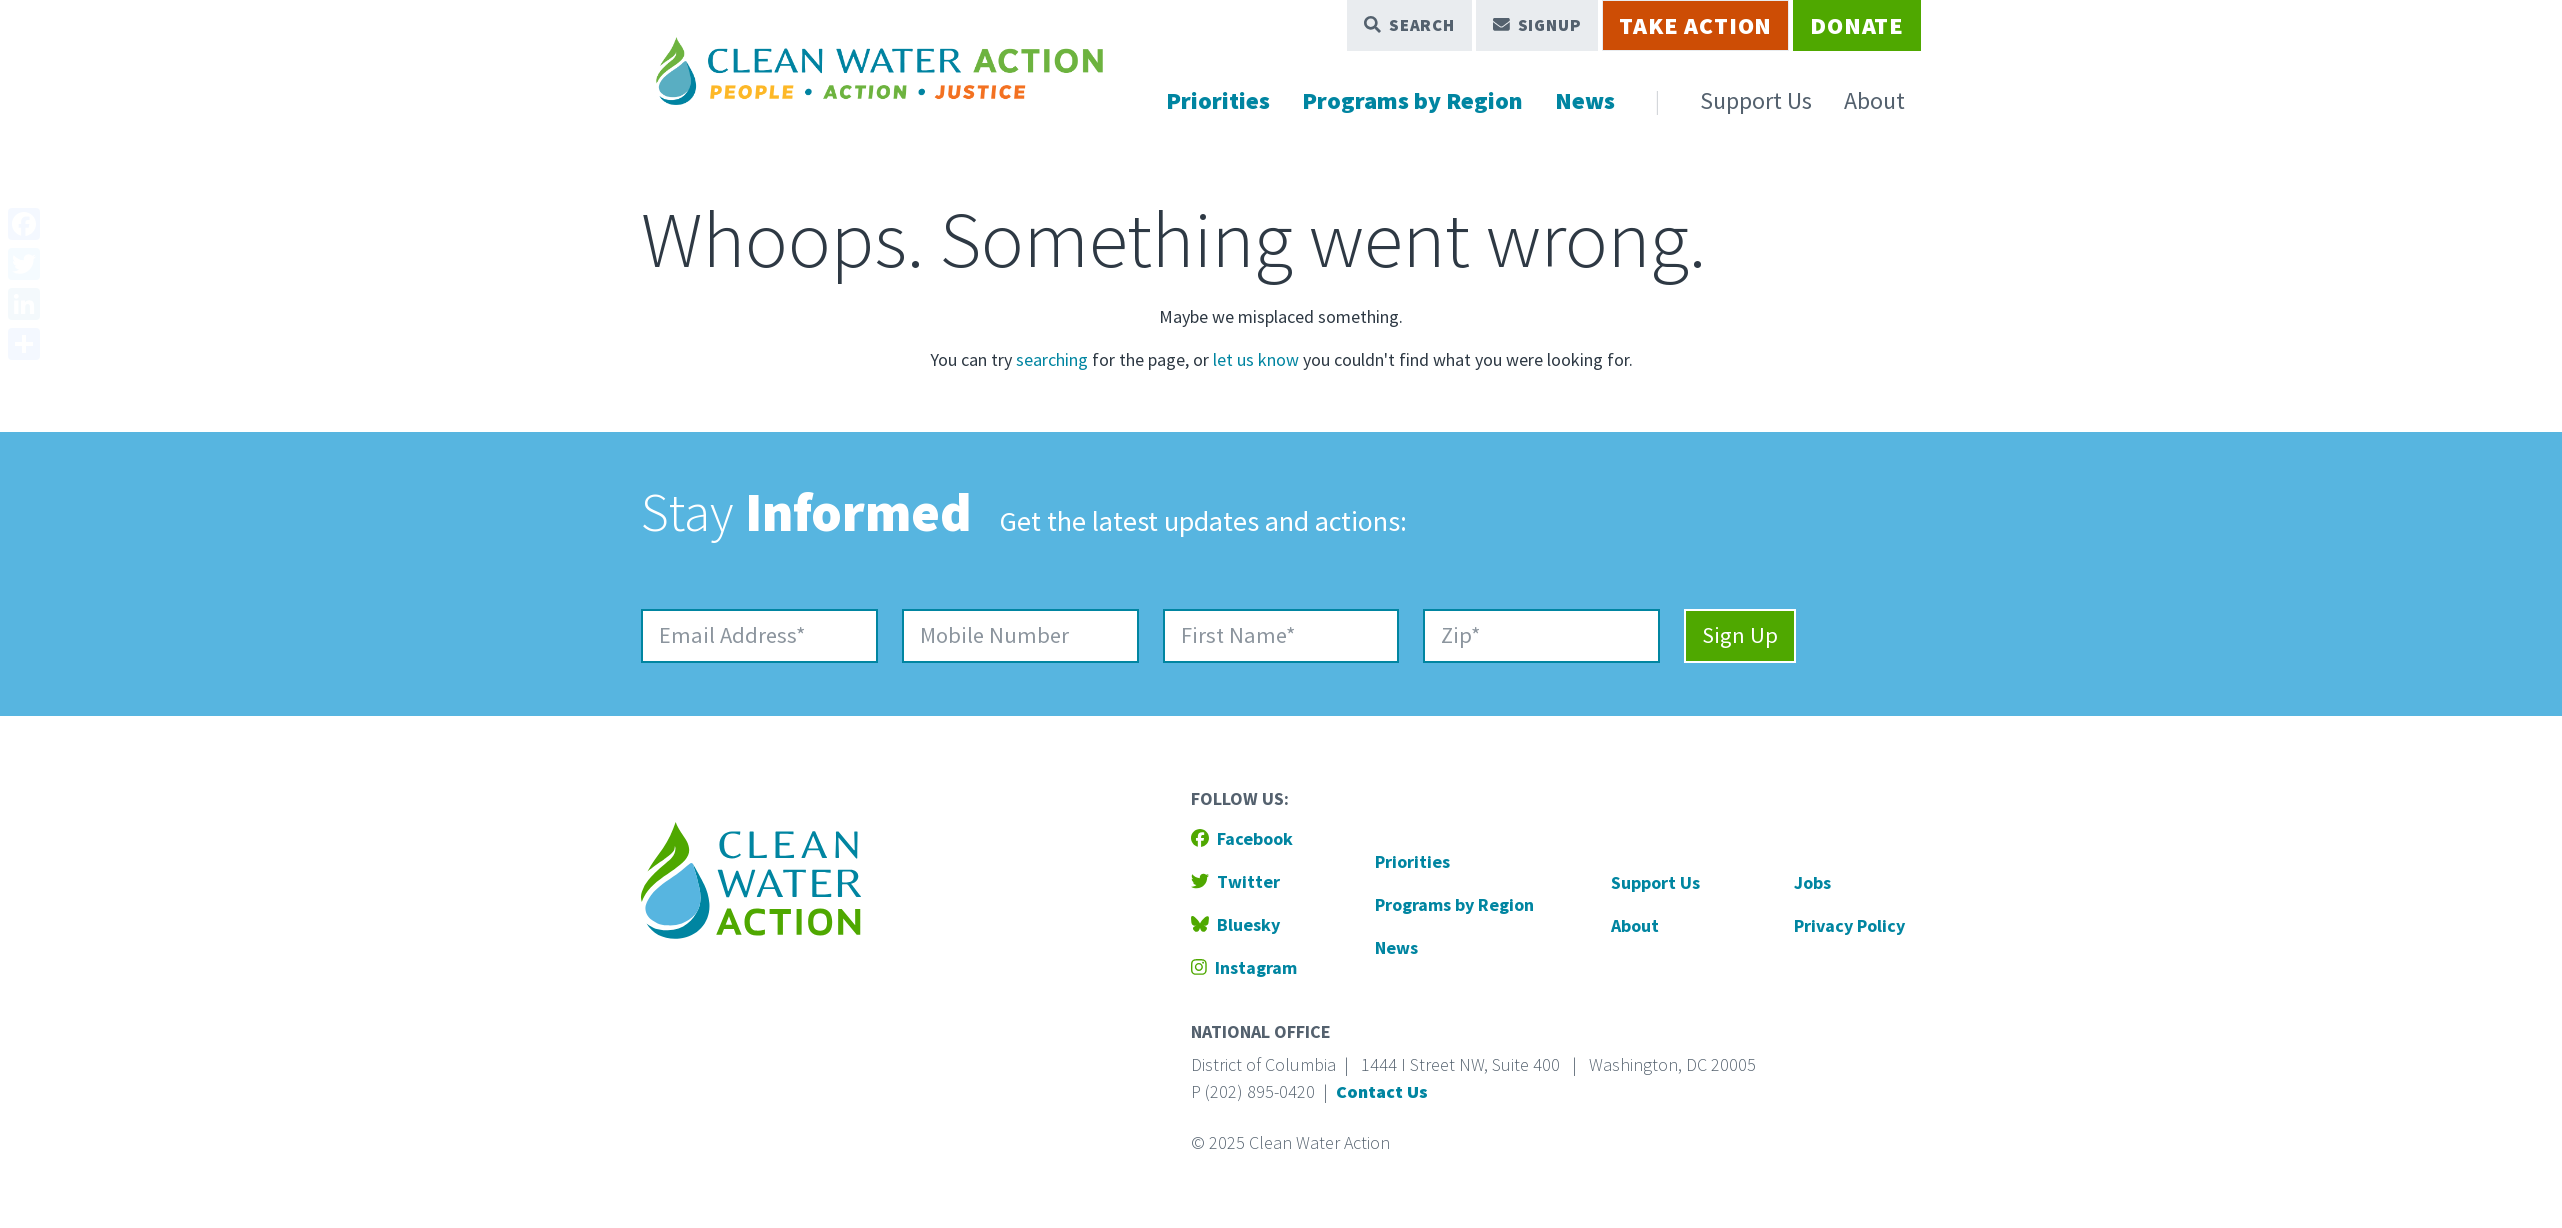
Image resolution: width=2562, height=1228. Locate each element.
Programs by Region (1412, 100)
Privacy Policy (1849, 925)
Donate (1857, 25)
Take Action (1695, 25)
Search (1409, 25)
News (1585, 100)
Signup (1537, 25)
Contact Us (1382, 1091)
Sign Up (1740, 635)
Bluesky (1235, 924)
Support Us (1756, 100)
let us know (1256, 359)
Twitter (1235, 881)
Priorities (1218, 100)
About (1874, 100)
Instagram (1244, 967)
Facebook (1242, 838)
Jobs (1812, 882)
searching (1052, 359)
